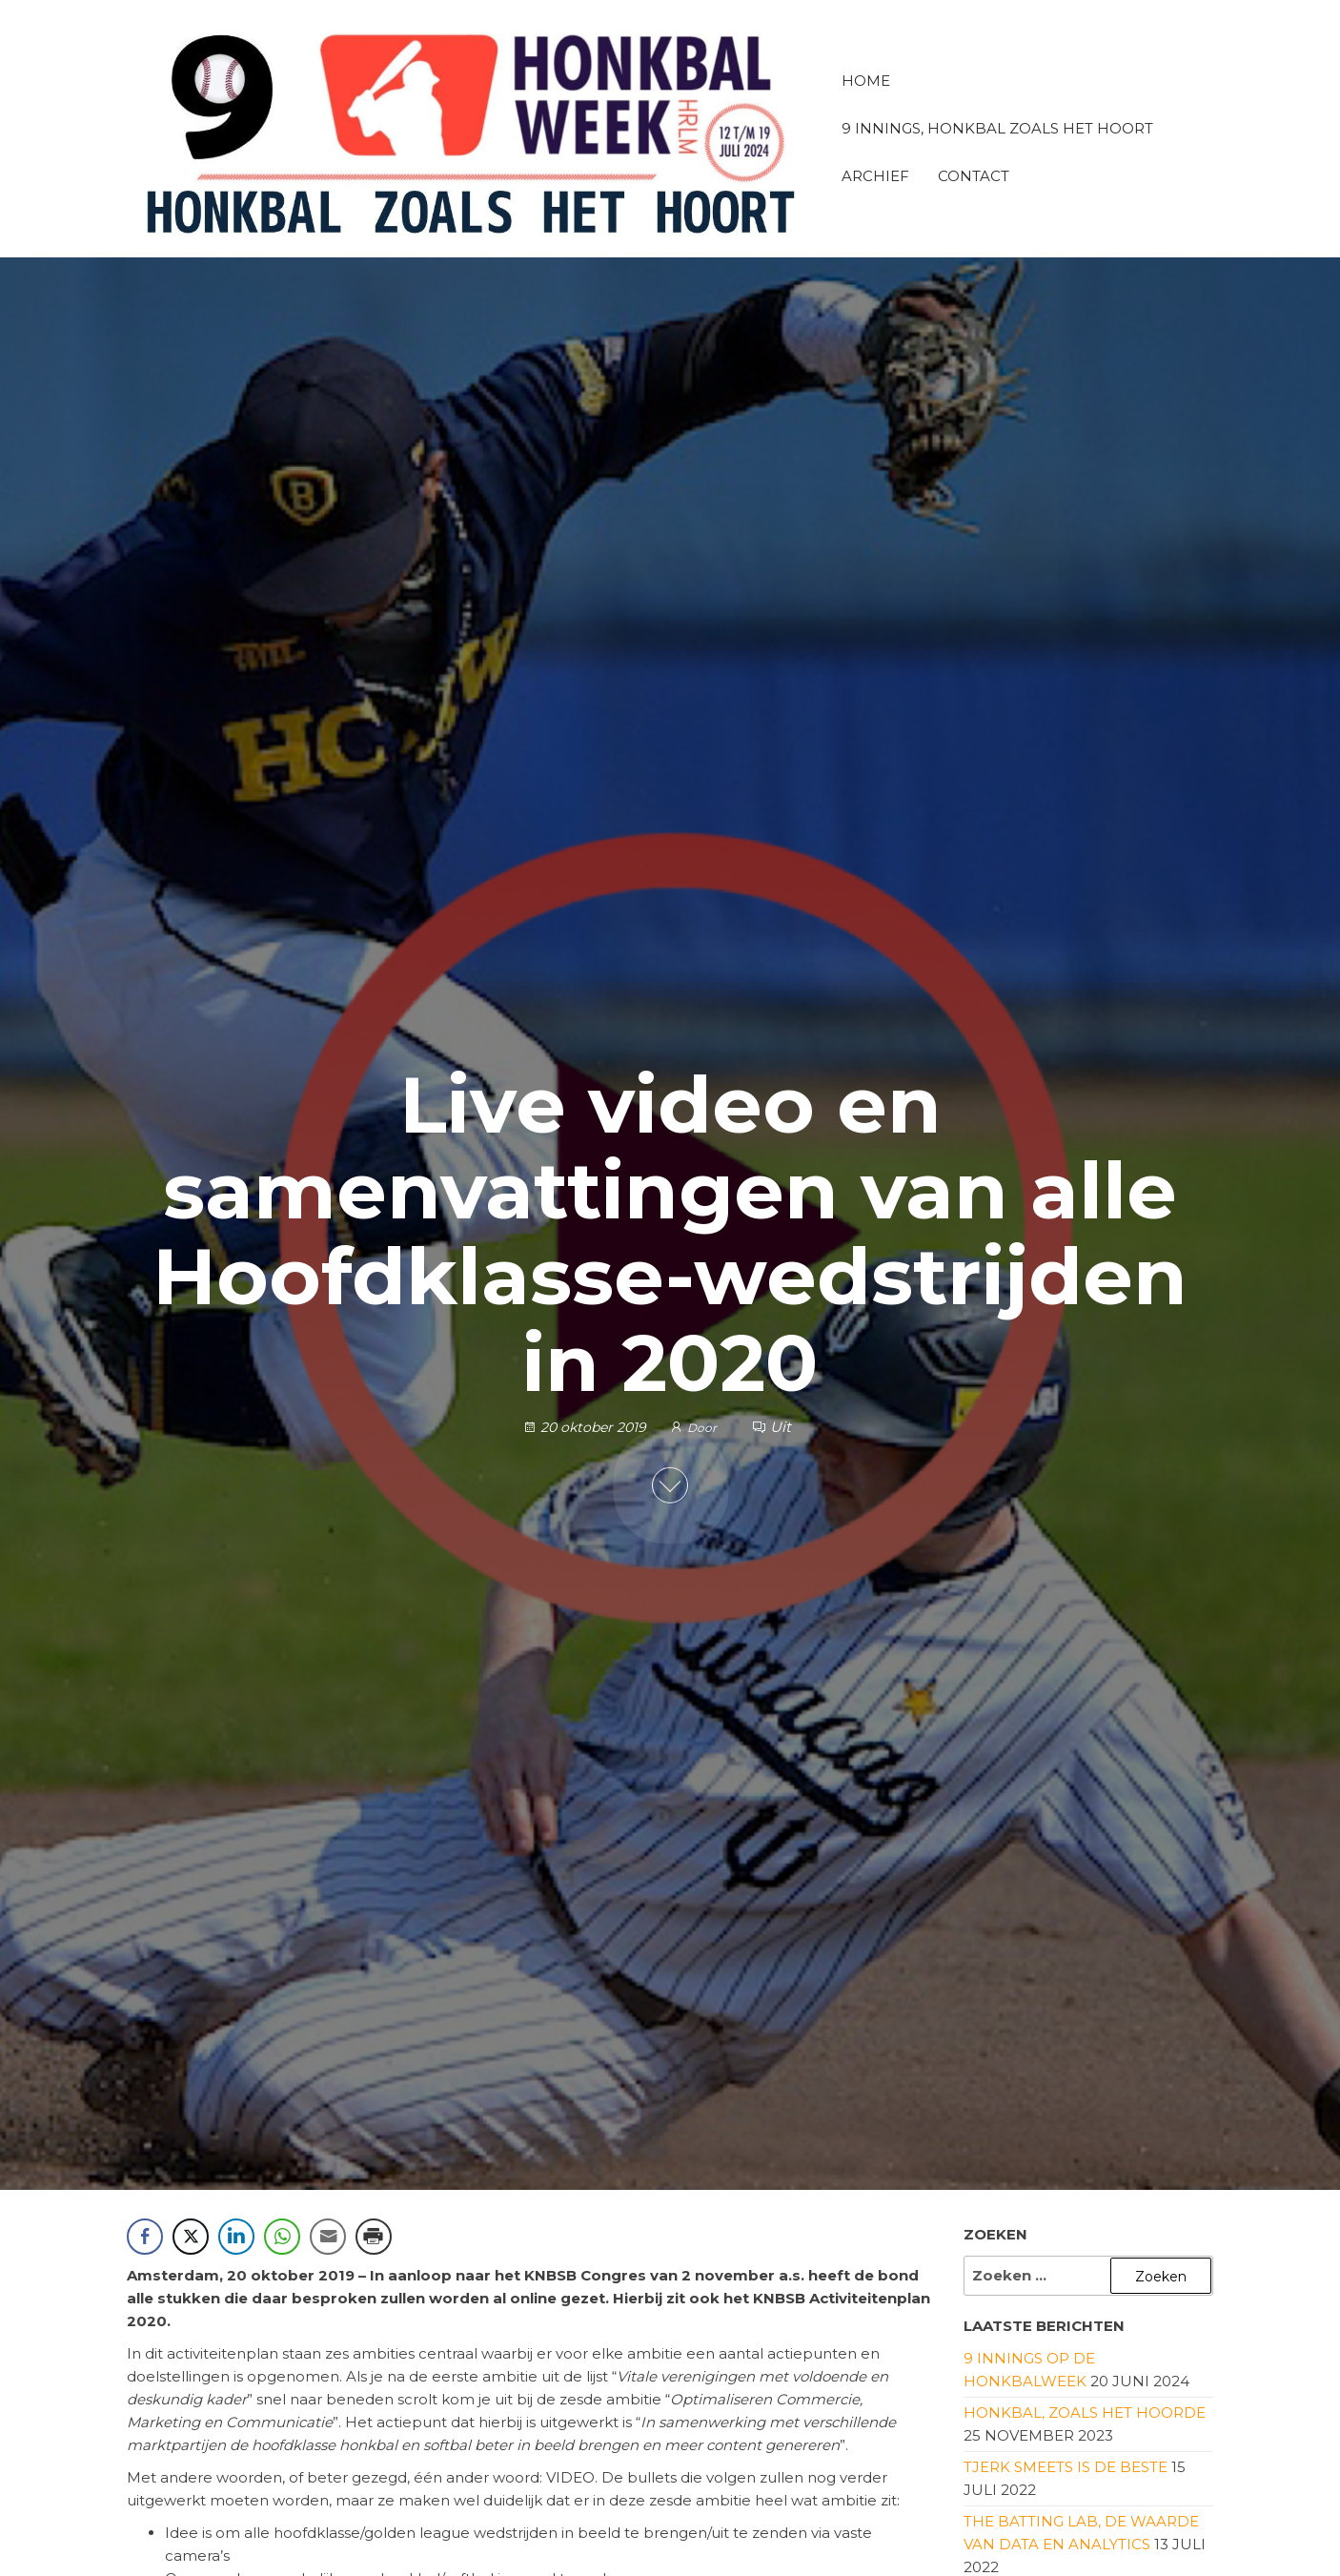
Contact (973, 176)
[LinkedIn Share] (236, 2236)
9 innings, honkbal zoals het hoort (997, 128)
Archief (875, 176)
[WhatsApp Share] (282, 2236)
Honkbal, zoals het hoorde (1085, 2412)
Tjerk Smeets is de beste (1065, 2467)
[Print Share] (373, 2236)
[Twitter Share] (191, 2236)
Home (866, 81)
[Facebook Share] (145, 2236)
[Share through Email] (328, 2236)
